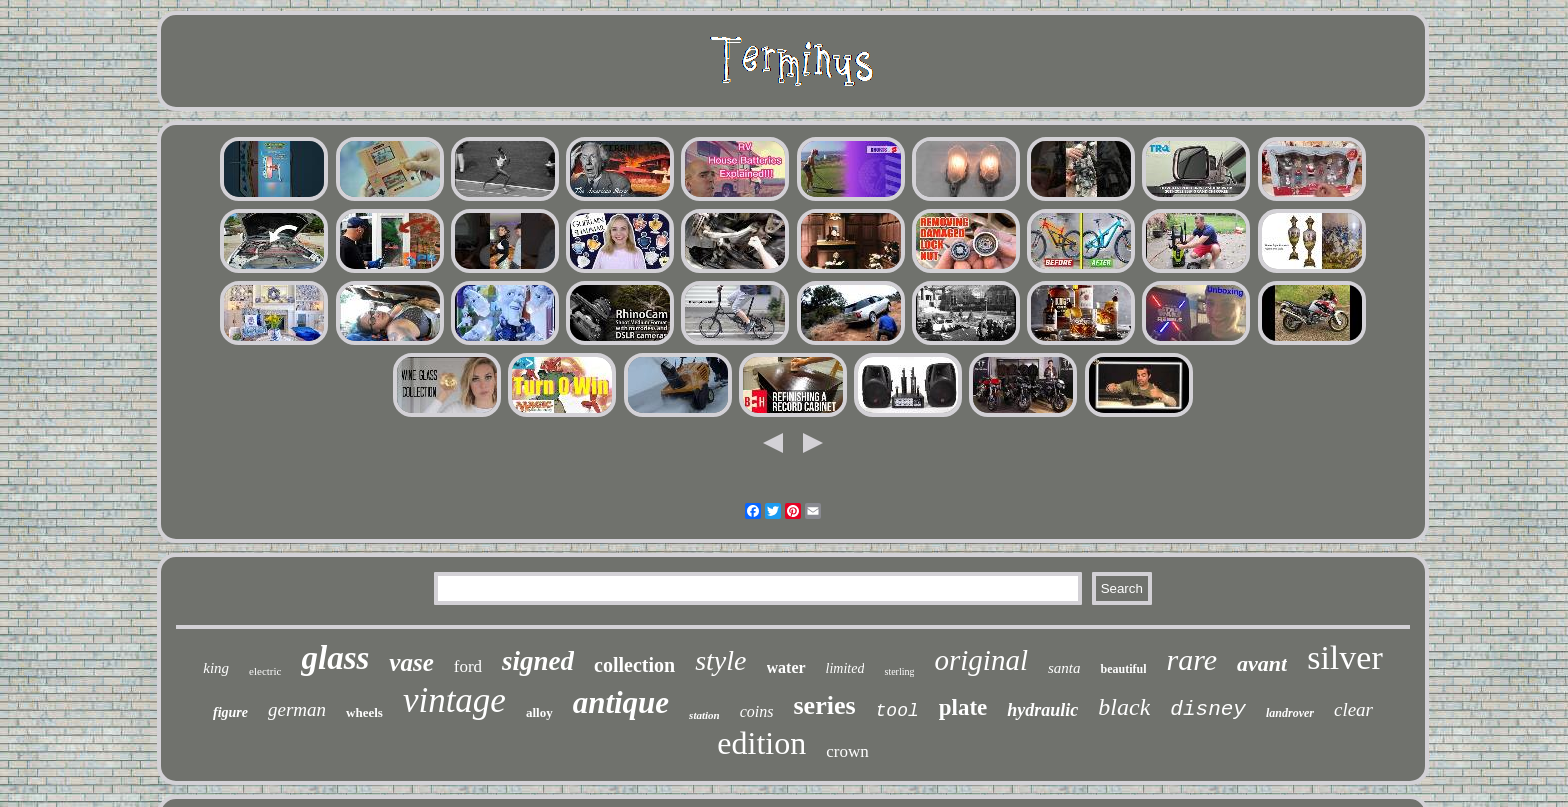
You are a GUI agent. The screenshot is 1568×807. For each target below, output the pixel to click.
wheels (364, 712)
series (824, 705)
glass (335, 658)
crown (847, 751)
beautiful (1123, 669)
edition (761, 743)
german (297, 709)
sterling (899, 671)
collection (634, 665)
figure (230, 712)
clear (1353, 709)
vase (411, 662)
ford (468, 666)
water (786, 667)
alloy (539, 712)
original (980, 660)
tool (897, 711)
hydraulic (1042, 710)
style (720, 660)
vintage (454, 700)
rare (1191, 659)
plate (963, 707)
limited (845, 668)
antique (621, 702)
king (216, 668)
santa (1064, 668)
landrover (1290, 713)
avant (1262, 663)
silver (1345, 657)
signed (538, 661)
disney (1208, 709)
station (704, 715)
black (1124, 707)
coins (757, 711)
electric (265, 671)
